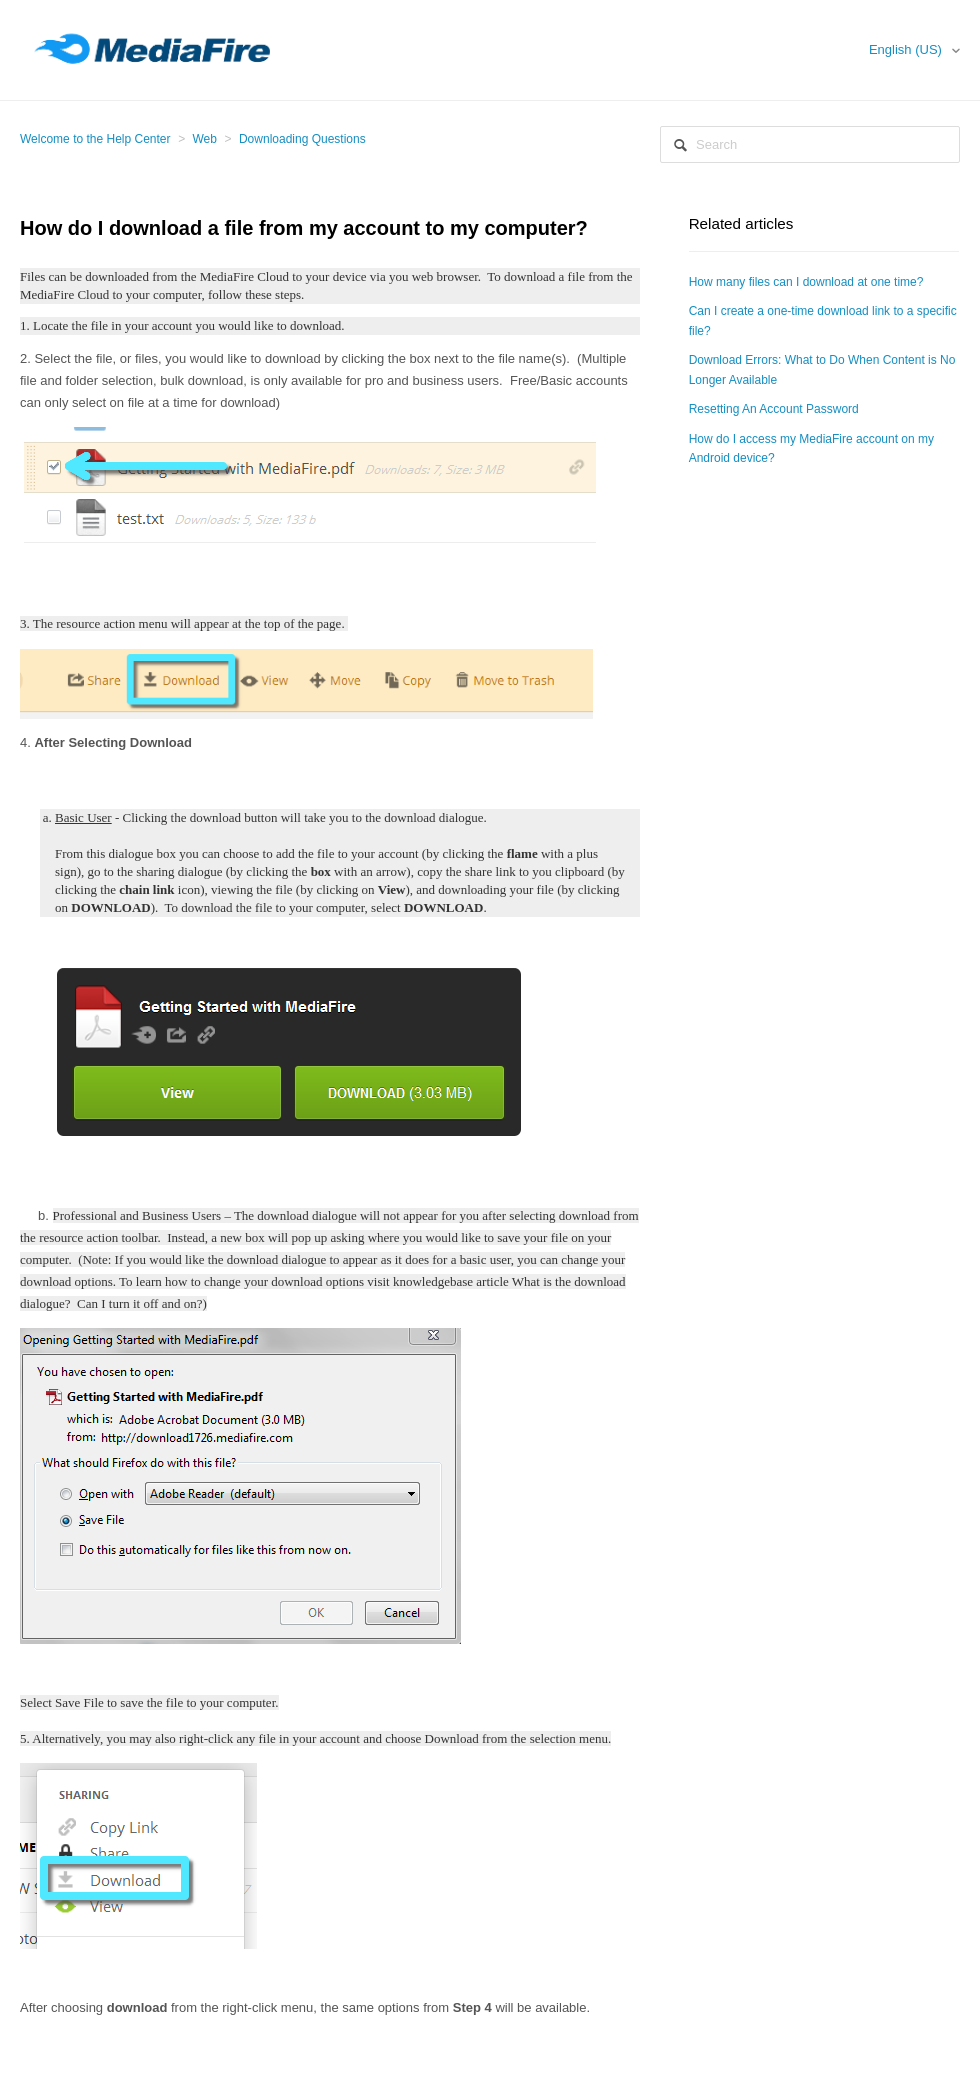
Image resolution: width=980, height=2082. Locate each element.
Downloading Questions (302, 139)
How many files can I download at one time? (806, 282)
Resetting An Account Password (774, 409)
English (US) (907, 49)
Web (205, 139)
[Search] (810, 144)
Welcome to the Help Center (95, 139)
